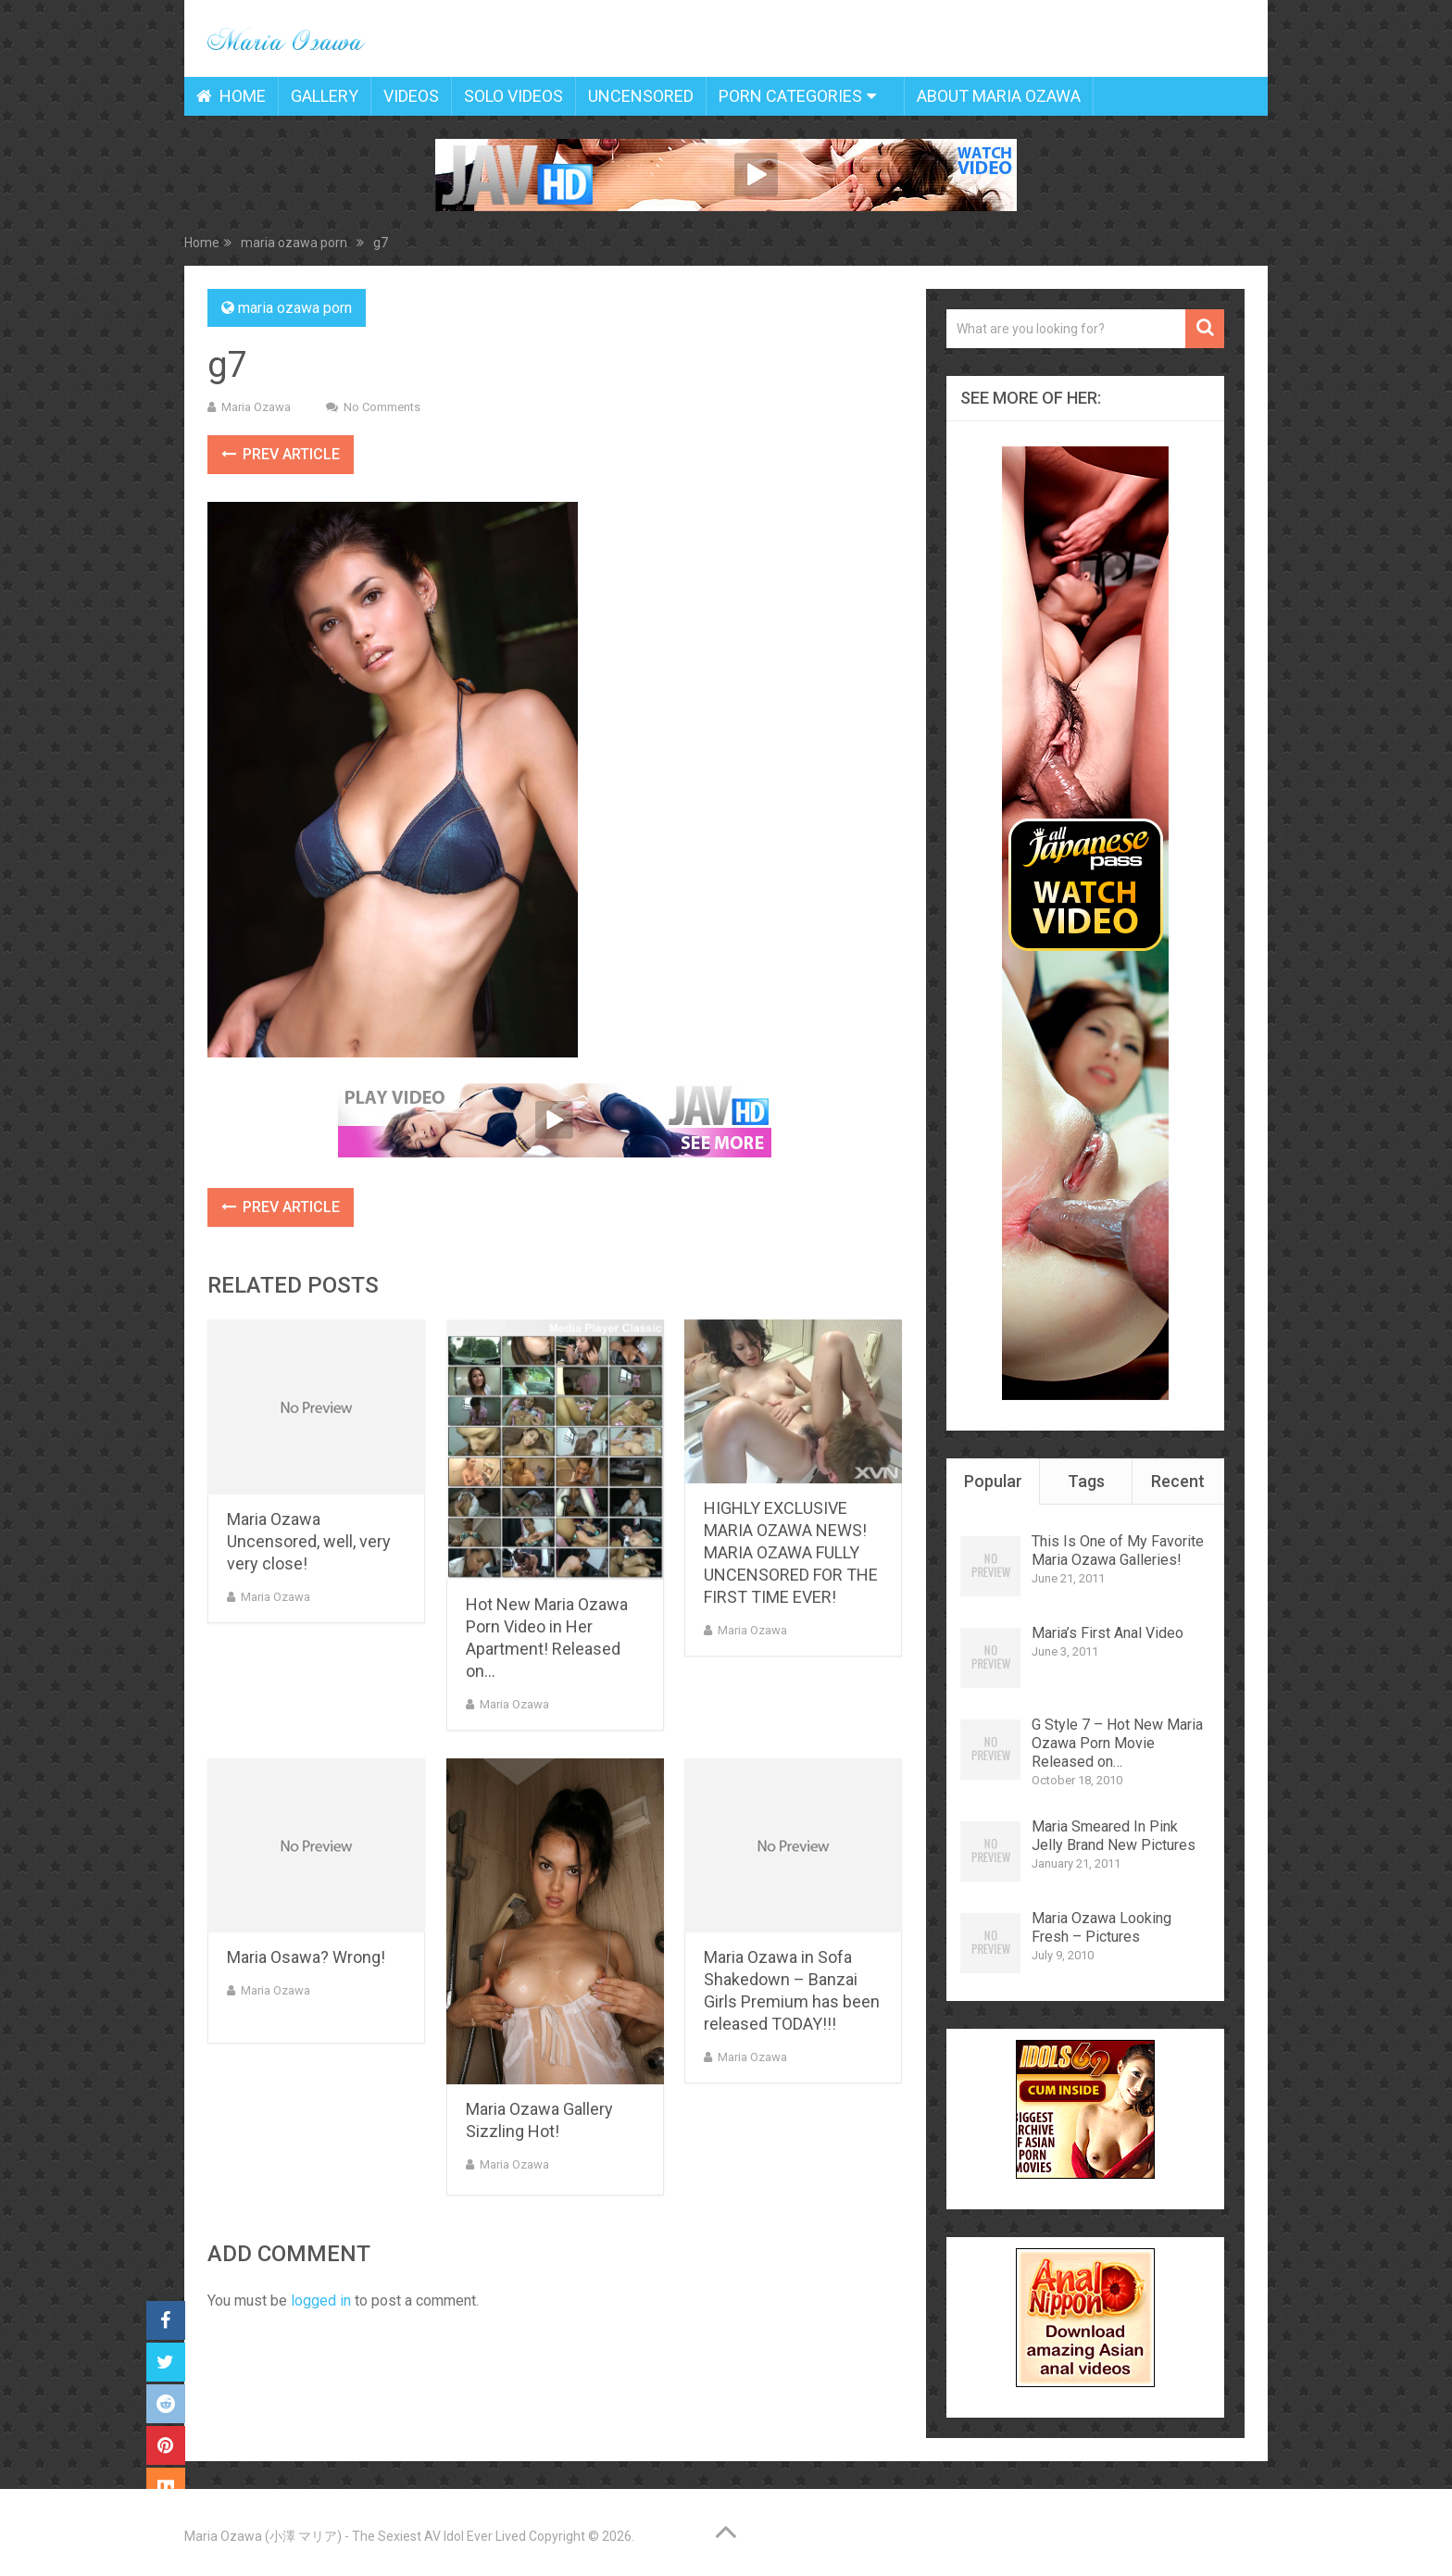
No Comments (382, 407)
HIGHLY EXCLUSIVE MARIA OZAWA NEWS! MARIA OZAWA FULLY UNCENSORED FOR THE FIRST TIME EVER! (791, 1552)
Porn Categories (790, 96)
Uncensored (641, 96)
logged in (321, 2300)
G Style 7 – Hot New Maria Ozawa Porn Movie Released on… (1117, 1743)
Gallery (324, 96)
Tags (1086, 1481)
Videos (411, 96)
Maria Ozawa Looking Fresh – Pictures (1101, 1927)
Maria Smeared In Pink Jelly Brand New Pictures (1113, 1836)
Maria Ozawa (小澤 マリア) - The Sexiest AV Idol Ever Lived (355, 2536)
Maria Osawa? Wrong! (306, 1957)
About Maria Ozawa (999, 96)
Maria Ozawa (256, 407)
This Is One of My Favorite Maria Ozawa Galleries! (1118, 1550)
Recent (1178, 1481)
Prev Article (280, 454)
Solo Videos (513, 96)
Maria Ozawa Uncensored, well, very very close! (309, 1541)
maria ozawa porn (295, 308)
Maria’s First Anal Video (1107, 1633)
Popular (993, 1481)
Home (231, 96)
